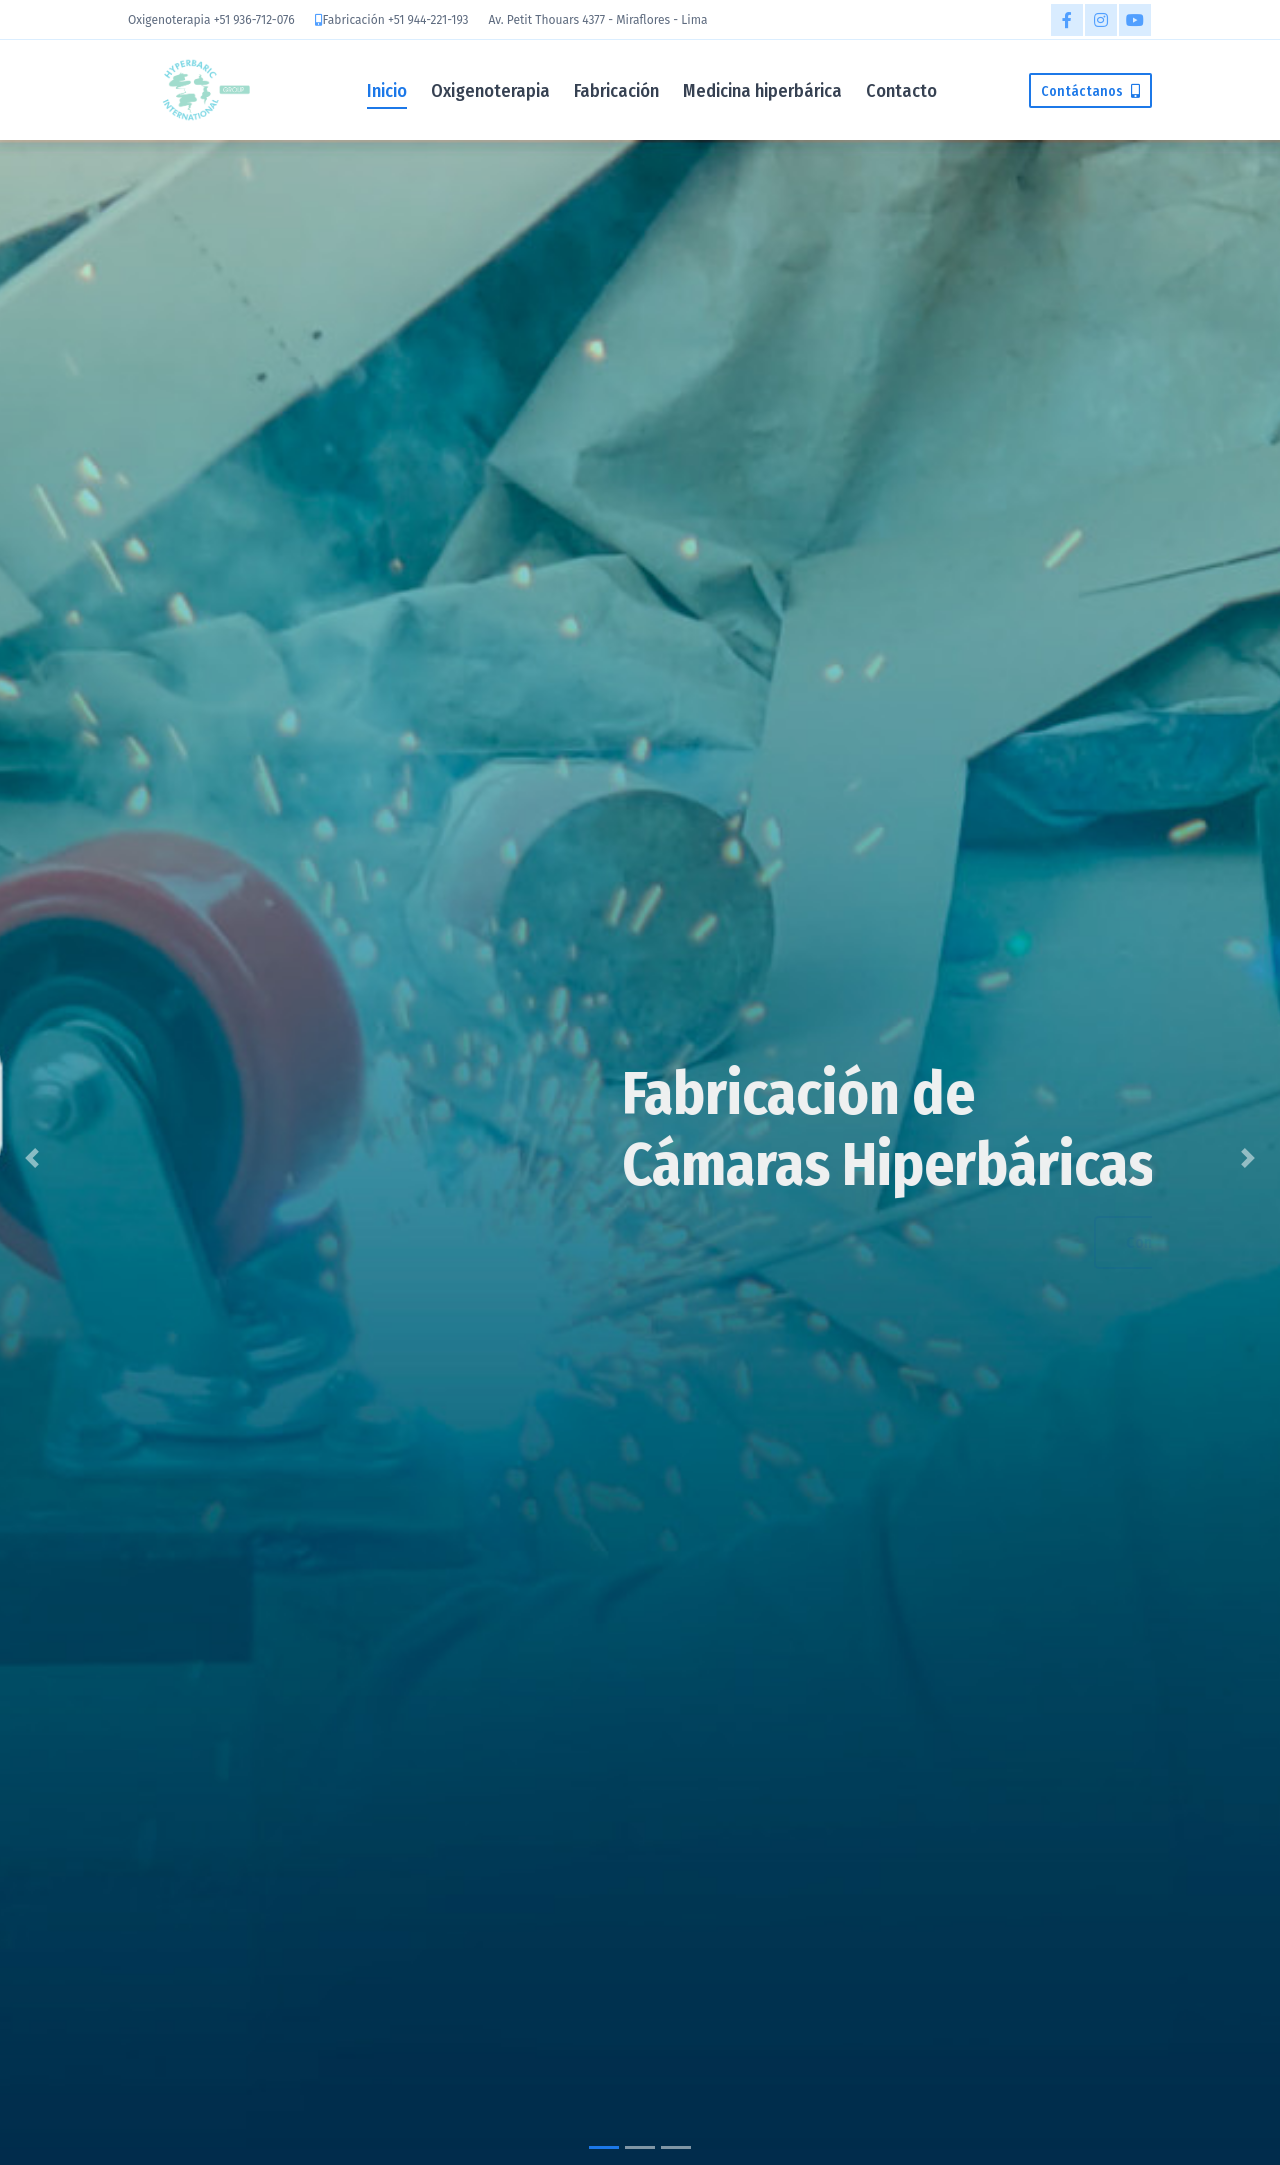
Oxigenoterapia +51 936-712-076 (211, 20)
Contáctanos (1090, 91)
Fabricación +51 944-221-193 (396, 20)
